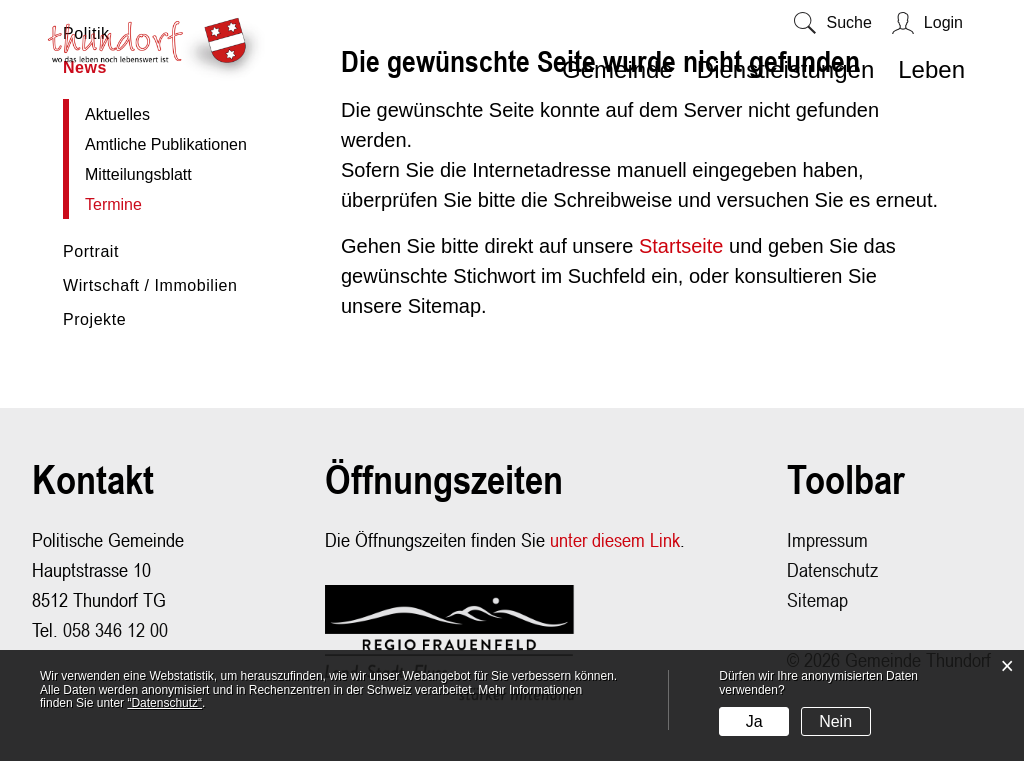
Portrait (91, 251)
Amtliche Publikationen (166, 144)
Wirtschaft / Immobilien (150, 285)
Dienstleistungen (785, 69)
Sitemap (817, 599)
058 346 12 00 (115, 629)
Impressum (827, 539)
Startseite (681, 246)
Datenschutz (832, 569)
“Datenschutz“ (164, 703)
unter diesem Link (615, 539)
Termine (159, 204)
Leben (931, 69)
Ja (754, 721)
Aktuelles (117, 114)
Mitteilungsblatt (138, 174)
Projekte (94, 319)
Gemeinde (617, 69)
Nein (835, 721)
